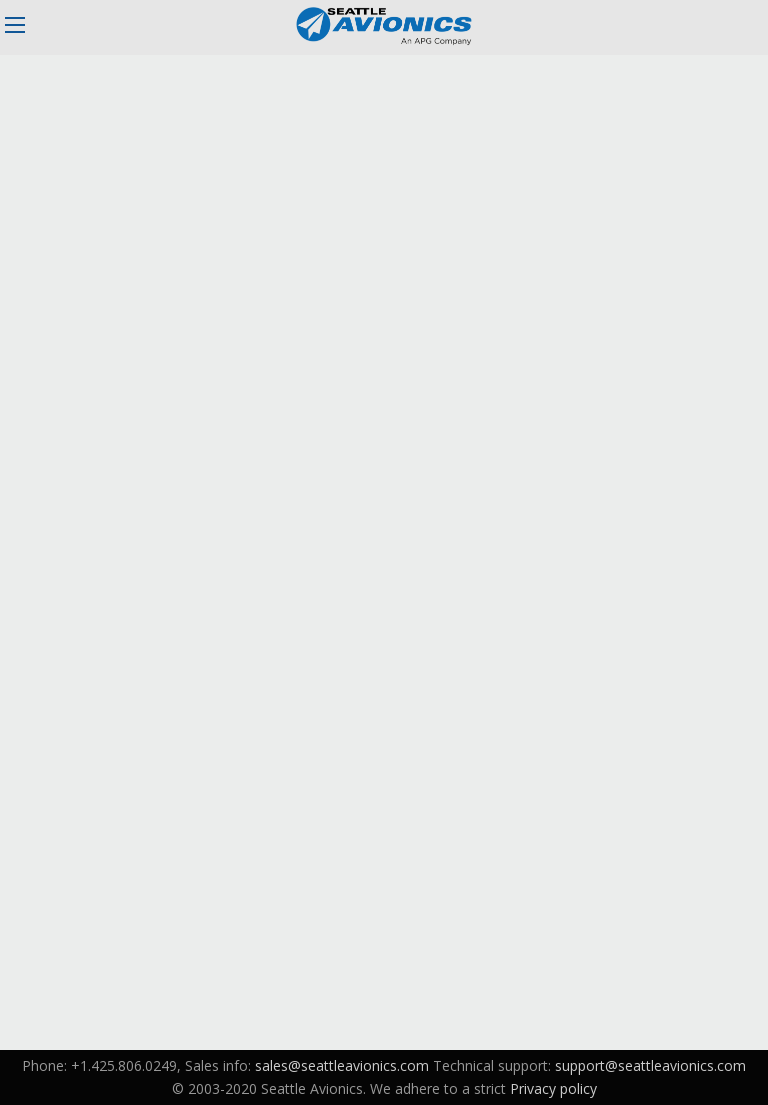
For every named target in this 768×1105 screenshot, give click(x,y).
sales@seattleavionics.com (342, 1065)
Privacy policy (553, 1088)
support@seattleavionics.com (650, 1065)
